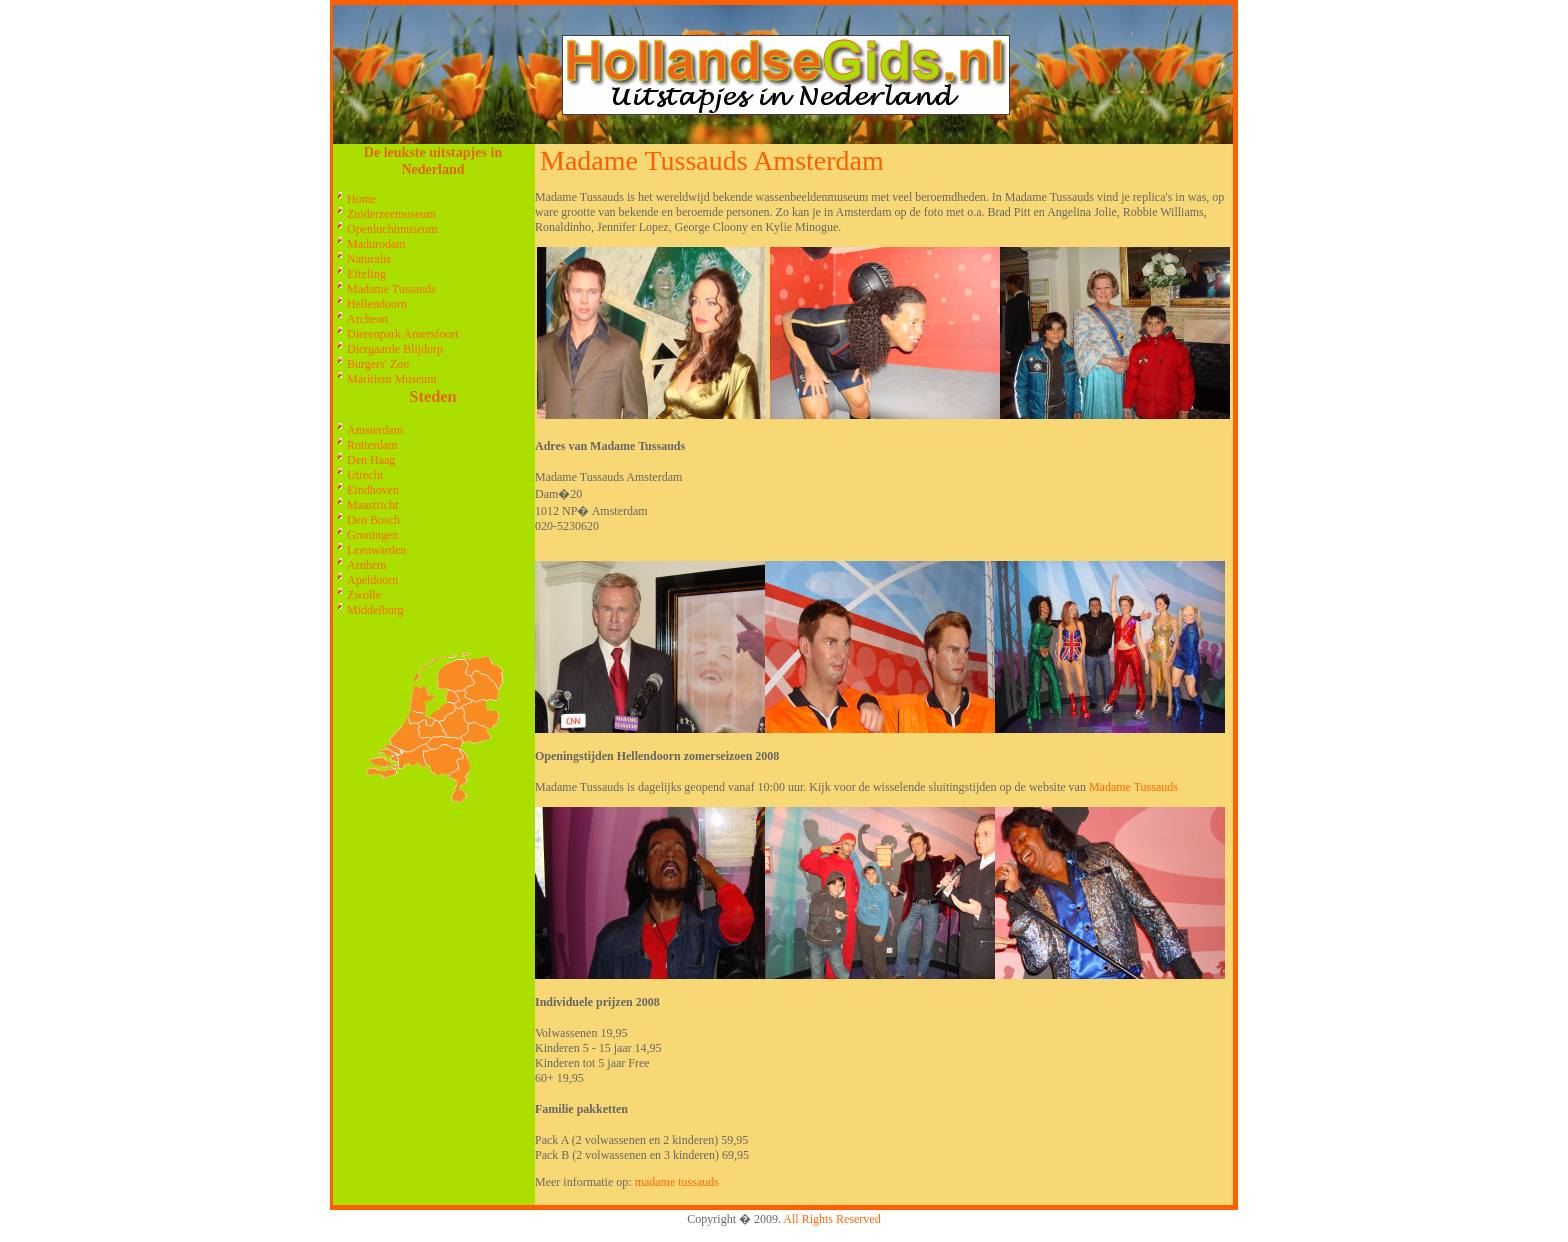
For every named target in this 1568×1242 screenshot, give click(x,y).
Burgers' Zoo (378, 364)
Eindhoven (373, 490)
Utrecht (365, 475)
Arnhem (366, 565)
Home (361, 199)
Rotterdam (372, 445)
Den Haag (371, 460)
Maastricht (372, 505)
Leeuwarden (376, 550)
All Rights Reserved (831, 1219)
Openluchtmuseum (392, 229)
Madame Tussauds (391, 289)
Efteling (366, 274)
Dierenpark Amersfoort (403, 334)
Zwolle (364, 595)
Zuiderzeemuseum (391, 214)
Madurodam (376, 244)
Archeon (367, 319)
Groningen (372, 535)
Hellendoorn (377, 304)
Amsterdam (375, 430)
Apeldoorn (372, 580)
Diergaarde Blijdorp (395, 349)
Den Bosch (373, 520)
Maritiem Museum (392, 379)
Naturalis (369, 259)
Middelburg (375, 610)
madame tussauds (677, 1182)
